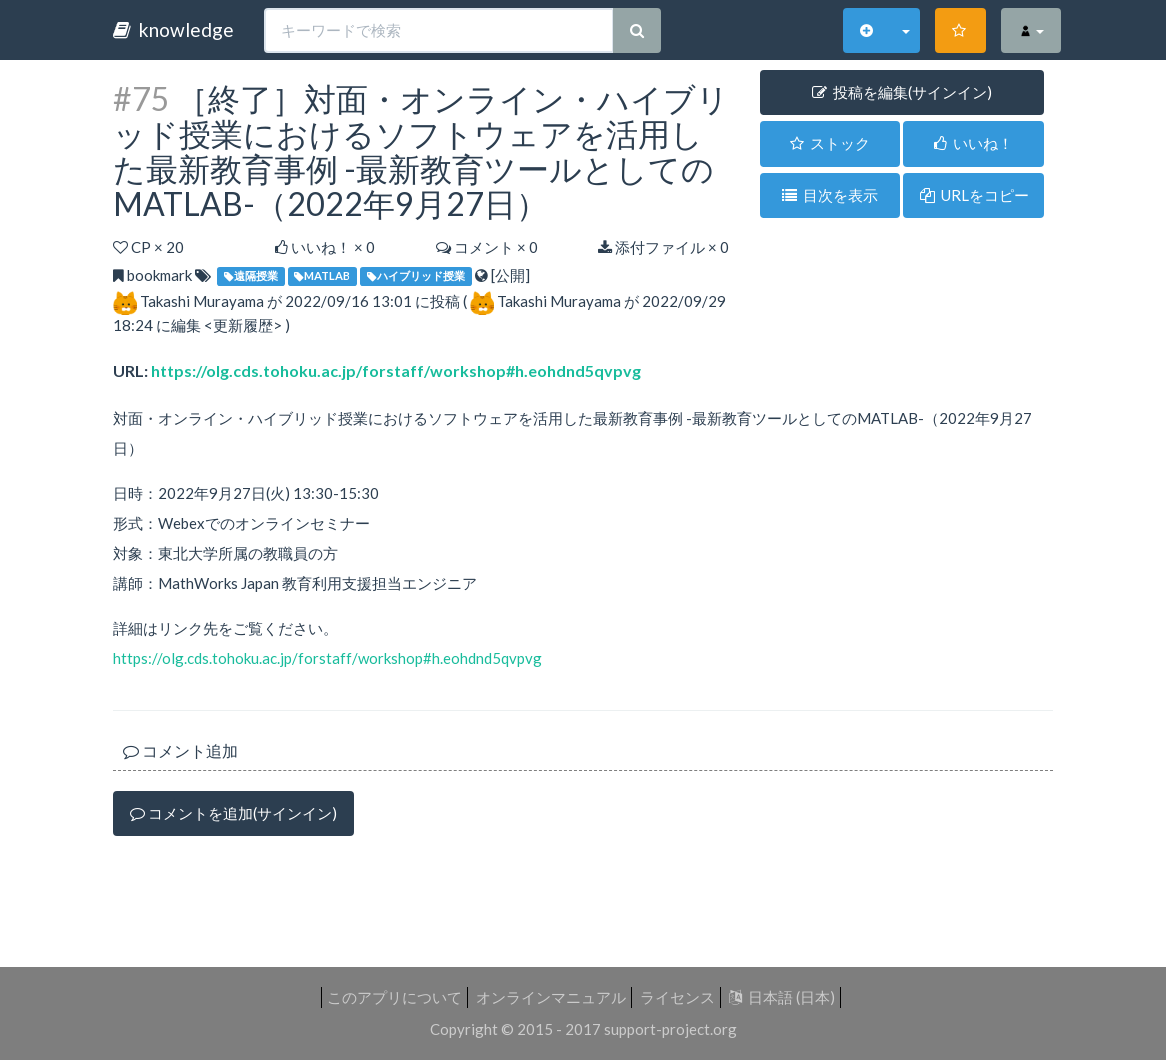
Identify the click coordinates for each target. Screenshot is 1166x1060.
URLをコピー (974, 195)
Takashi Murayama (202, 301)
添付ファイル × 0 (663, 247)
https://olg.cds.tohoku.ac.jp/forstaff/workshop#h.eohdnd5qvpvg (396, 370)
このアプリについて (394, 997)
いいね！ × (325, 247)
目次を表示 (830, 195)
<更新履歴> (243, 325)
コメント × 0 (487, 247)
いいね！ (973, 143)
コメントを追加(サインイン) (233, 813)
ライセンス (677, 997)
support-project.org (670, 1029)
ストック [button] (830, 143)
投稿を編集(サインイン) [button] (902, 92)
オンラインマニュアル (551, 997)
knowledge (173, 29)
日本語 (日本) (782, 997)
